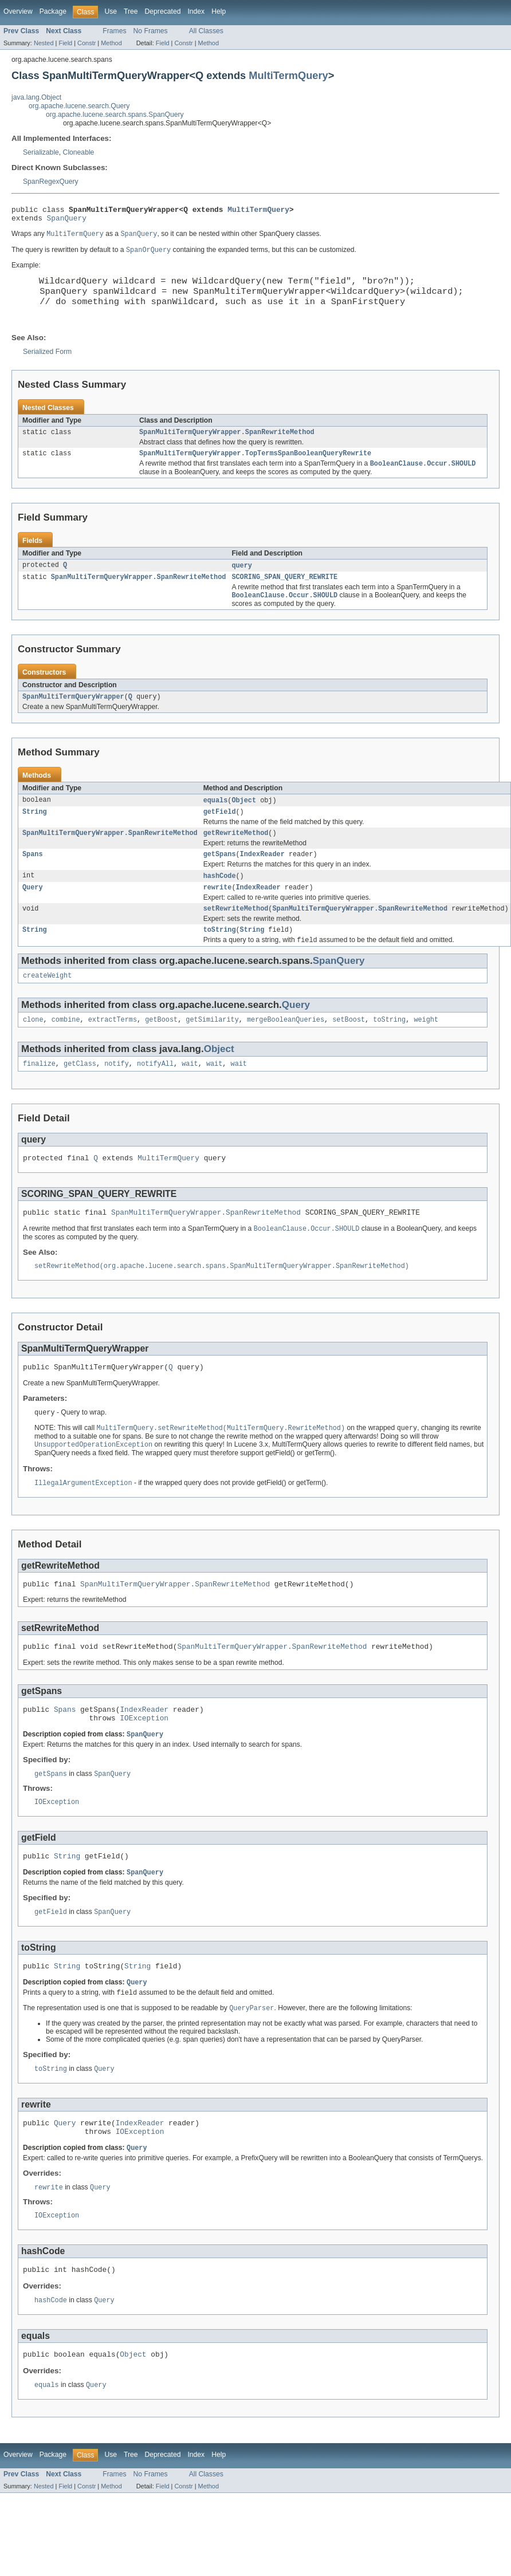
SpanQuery (67, 221)
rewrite (217, 912)
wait (190, 1095)
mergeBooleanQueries (285, 1049)
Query (32, 912)
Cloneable (79, 152)
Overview (18, 11)
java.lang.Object (36, 97)
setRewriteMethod (236, 934)
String (34, 832)
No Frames (150, 31)
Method (111, 43)
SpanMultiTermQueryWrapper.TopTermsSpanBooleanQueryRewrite (255, 468)
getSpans (219, 877)
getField (219, 832)
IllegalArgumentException (83, 1523)
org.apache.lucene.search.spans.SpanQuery (115, 115)
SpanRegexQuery (50, 182)
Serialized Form (47, 365)
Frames (114, 31)
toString (219, 957)
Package (53, 11)
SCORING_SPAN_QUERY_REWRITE (284, 594)
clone (33, 1049)
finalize (39, 1095)
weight (426, 1049)
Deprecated (163, 11)
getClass (80, 1095)
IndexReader (262, 877)
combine (66, 1049)
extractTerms (112, 1049)
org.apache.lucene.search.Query (79, 106)
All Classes (206, 31)
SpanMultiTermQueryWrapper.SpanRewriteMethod (227, 446)
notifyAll (155, 1095)
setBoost (348, 1049)
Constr (86, 43)
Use (110, 11)
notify (116, 1095)
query (241, 581)
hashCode (219, 899)
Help (218, 11)
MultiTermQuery (288, 75)
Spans (32, 877)
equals (215, 820)
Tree (131, 11)
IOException (144, 1765)
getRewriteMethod (236, 855)
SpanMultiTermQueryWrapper (73, 715)
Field (65, 43)
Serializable (41, 152)
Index (196, 11)
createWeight (47, 1004)
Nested (44, 43)
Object (243, 820)
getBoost (161, 1049)
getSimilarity (212, 1049)
